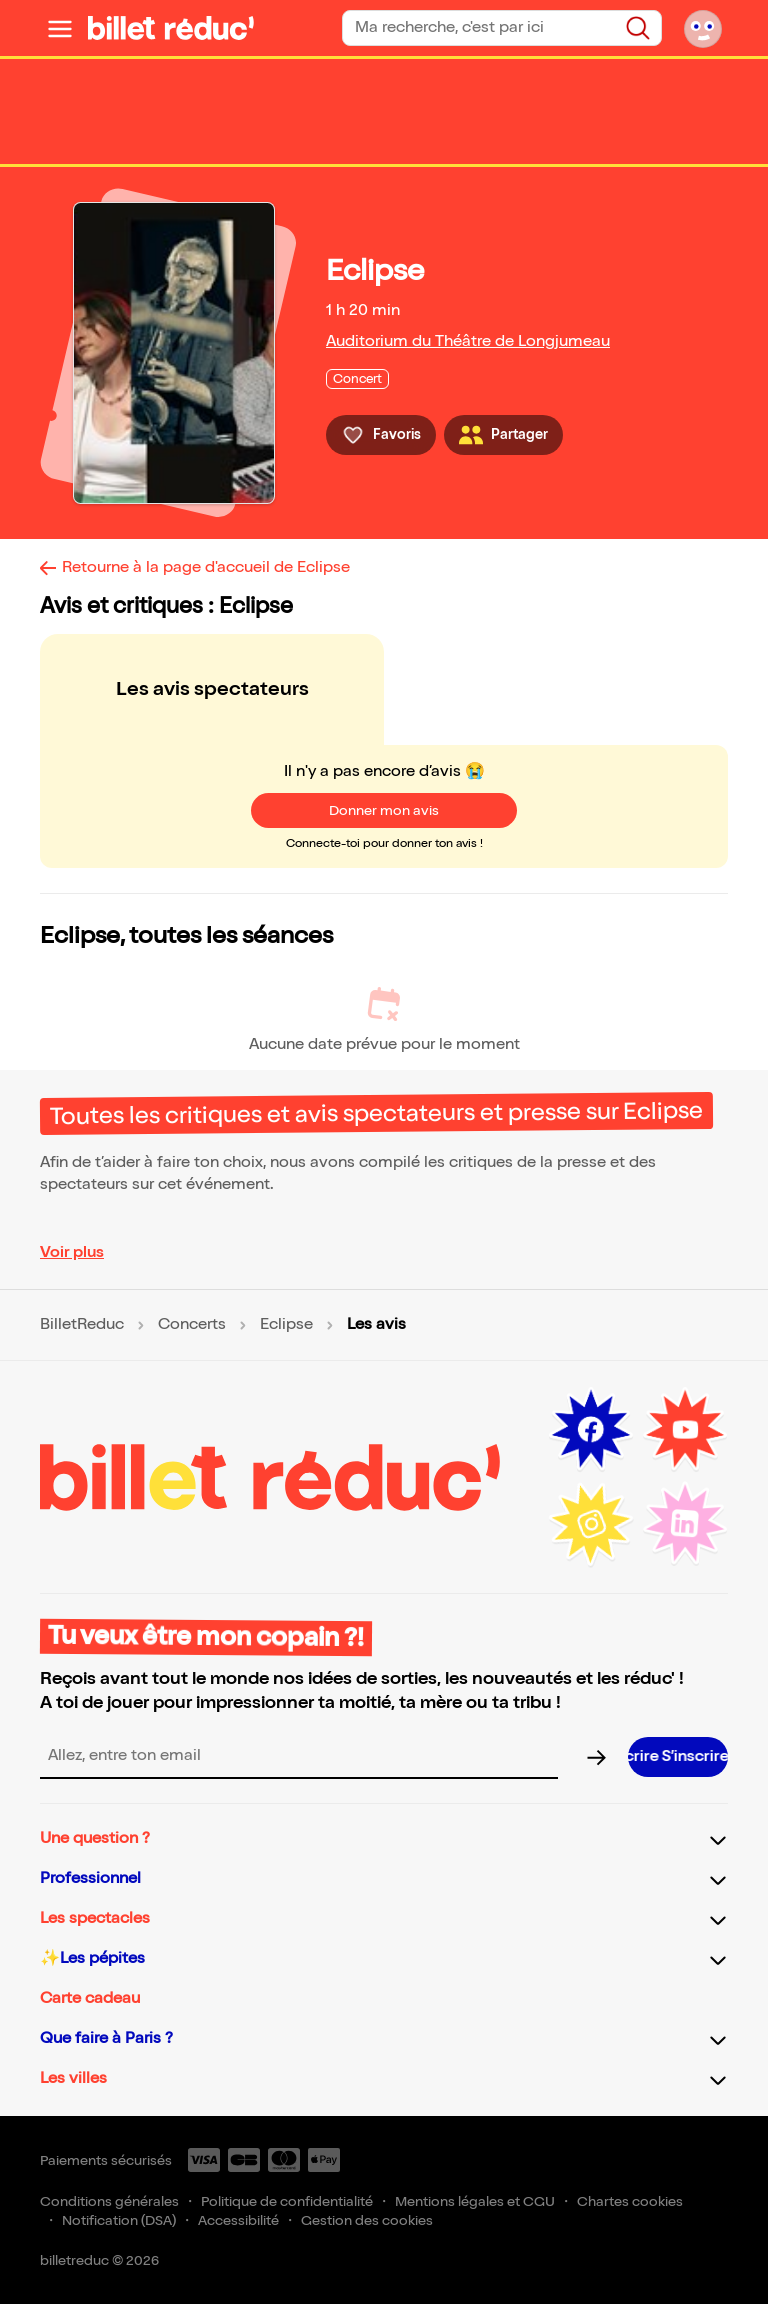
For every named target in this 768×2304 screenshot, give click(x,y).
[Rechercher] (638, 28)
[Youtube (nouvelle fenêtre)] (685, 1430)
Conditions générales (109, 2201)
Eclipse (286, 1325)
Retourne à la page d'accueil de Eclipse (206, 567)
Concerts (192, 1325)
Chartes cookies (630, 2201)
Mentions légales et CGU (475, 2201)
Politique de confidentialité (287, 2201)
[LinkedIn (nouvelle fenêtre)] (685, 1524)
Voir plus (72, 1252)
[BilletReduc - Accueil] (171, 28)
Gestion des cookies (367, 2220)
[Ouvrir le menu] (60, 28)
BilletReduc (82, 1325)
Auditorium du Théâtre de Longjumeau (468, 341)
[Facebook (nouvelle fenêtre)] (591, 1430)
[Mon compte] (703, 28)
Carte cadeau (90, 1998)
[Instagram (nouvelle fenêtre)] (591, 1524)
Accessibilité (238, 2220)
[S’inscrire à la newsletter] (678, 1757)
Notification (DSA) (119, 2220)
